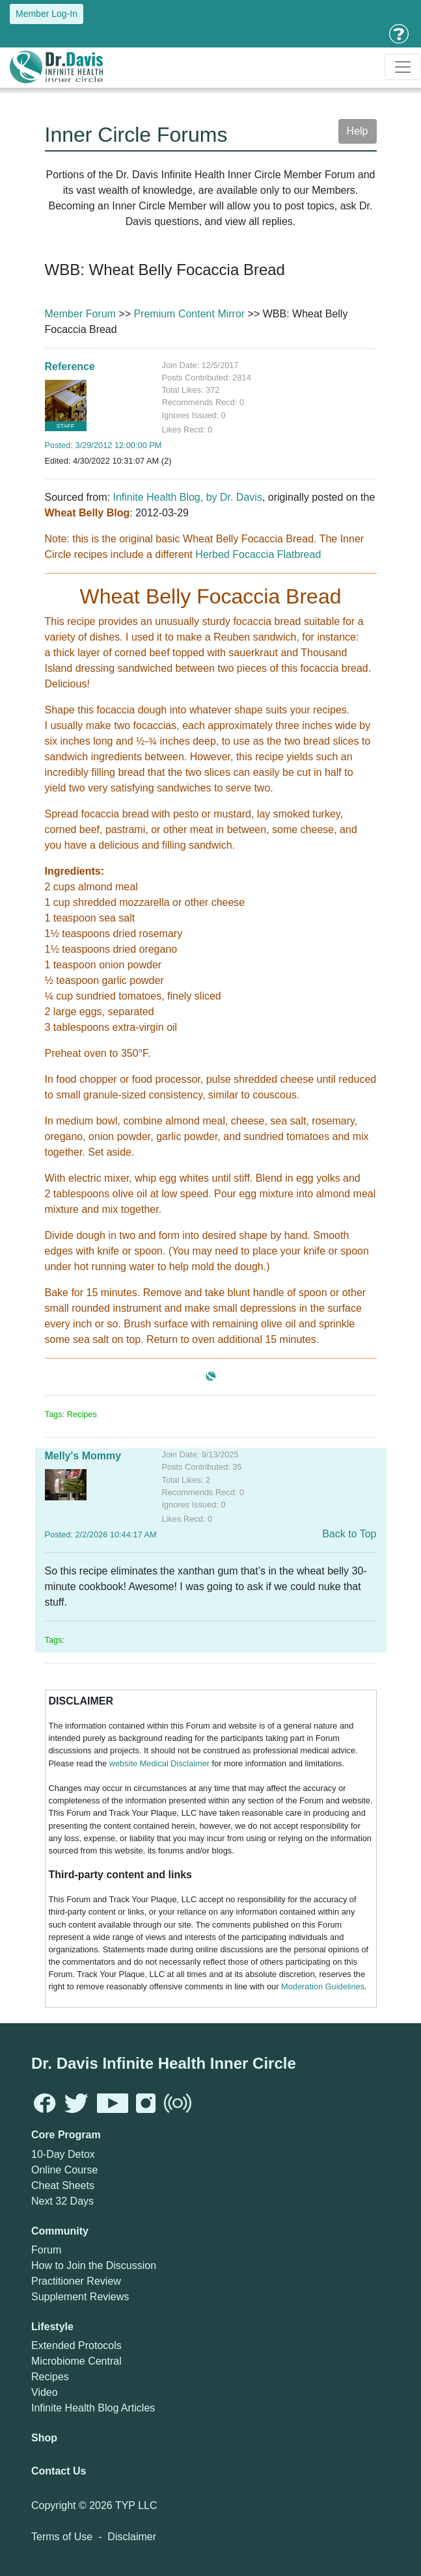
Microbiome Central (76, 2361)
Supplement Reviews (80, 2296)
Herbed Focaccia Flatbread (258, 554)
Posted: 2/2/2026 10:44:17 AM (101, 1534)
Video (44, 2392)
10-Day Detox (63, 2154)
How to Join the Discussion (93, 2265)
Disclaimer (131, 2536)
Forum (46, 2249)
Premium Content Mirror (189, 313)
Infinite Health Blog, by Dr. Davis (187, 497)
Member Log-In (46, 13)
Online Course (64, 2169)
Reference (70, 366)
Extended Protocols (76, 2345)
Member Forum (80, 313)
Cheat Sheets (62, 2185)
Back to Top (349, 1533)
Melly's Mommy (83, 1455)
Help (357, 131)
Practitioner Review (76, 2281)
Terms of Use (61, 2536)
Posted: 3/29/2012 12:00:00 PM (103, 445)
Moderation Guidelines (322, 1986)
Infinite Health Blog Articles (93, 2407)
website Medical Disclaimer (159, 1763)
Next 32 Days (62, 2201)
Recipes (50, 2376)
